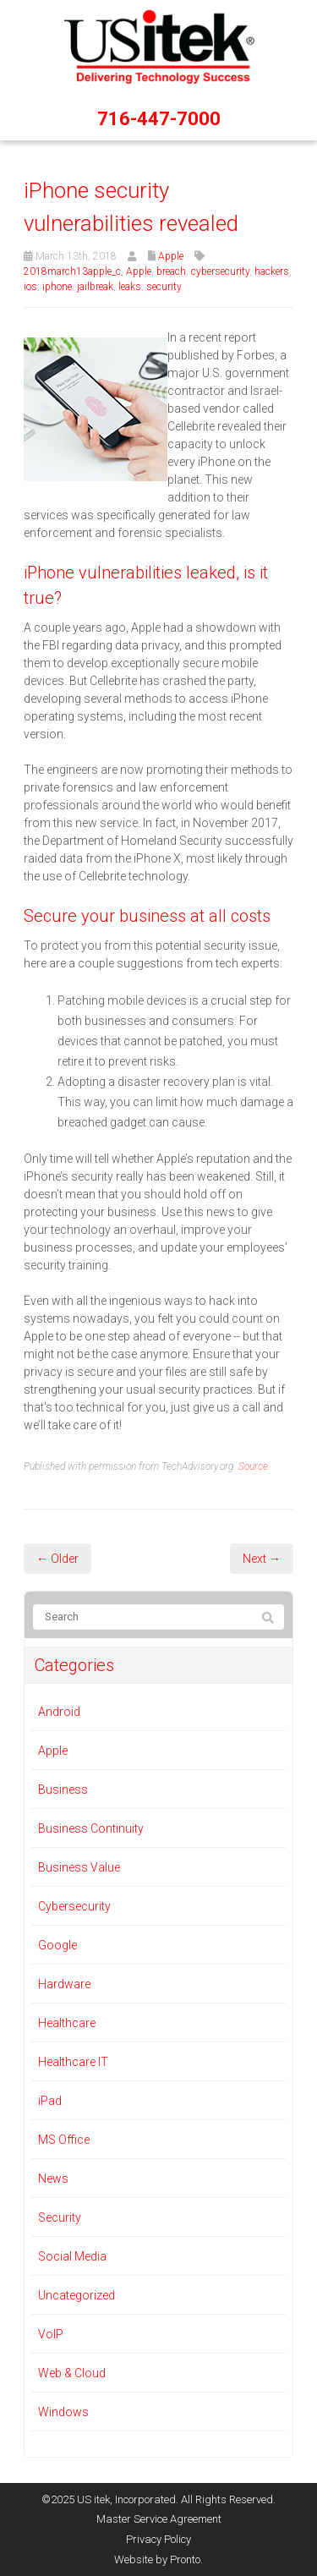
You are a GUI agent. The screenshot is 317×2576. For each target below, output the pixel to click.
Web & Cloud (72, 2373)
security (164, 287)
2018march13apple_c (72, 271)
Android (59, 1711)
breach (171, 271)
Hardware (64, 1984)
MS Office (64, 2139)
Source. (254, 1466)
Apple (170, 256)
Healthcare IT (73, 2062)
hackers (271, 271)
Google (57, 1945)
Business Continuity (91, 1828)
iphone (57, 287)
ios (30, 287)
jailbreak (95, 287)
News (53, 2178)
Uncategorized (76, 2295)
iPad (50, 2100)
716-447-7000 (159, 118)
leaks (129, 287)
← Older (57, 1558)
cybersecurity (220, 271)
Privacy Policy (158, 2539)
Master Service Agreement (158, 2519)
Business (63, 1789)
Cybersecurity (74, 1906)
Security (59, 2217)
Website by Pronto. (158, 2559)
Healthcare (67, 2023)
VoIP (50, 2334)
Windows (63, 2412)
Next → (262, 1558)
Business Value (79, 1867)
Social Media (72, 2256)
